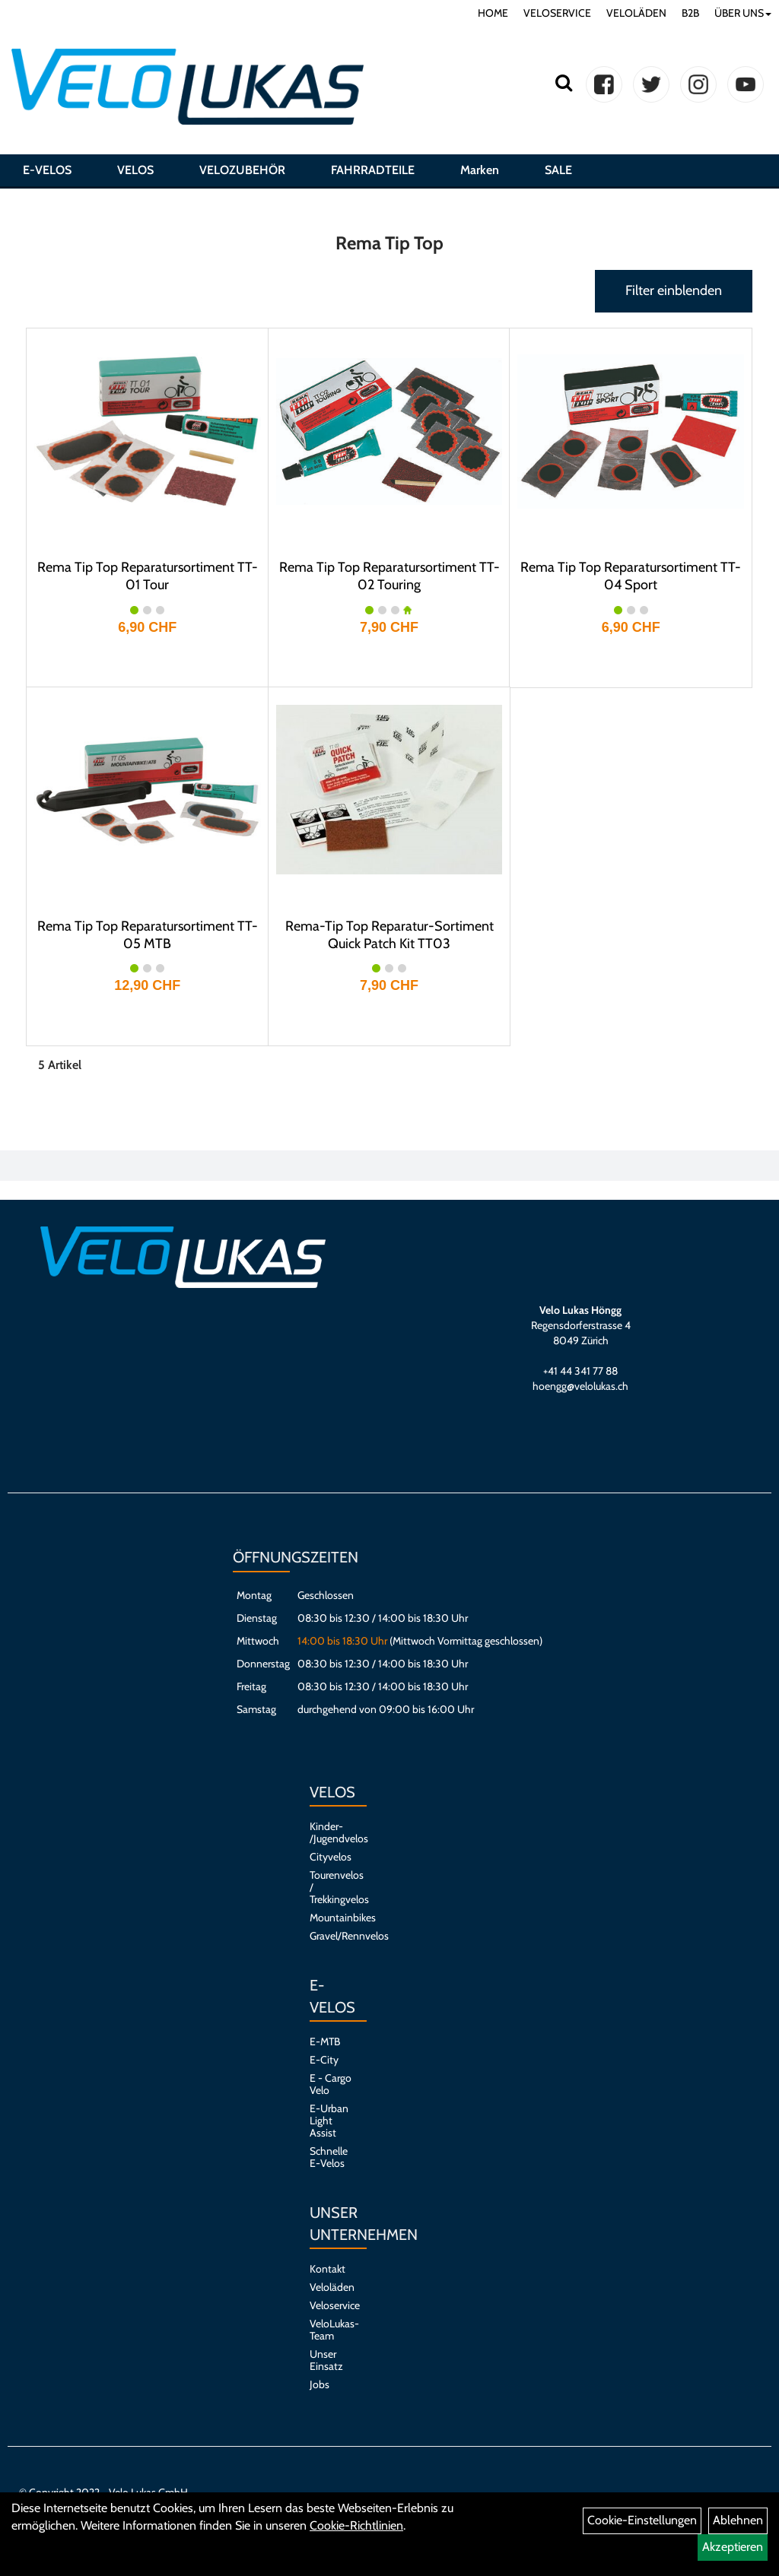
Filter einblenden (673, 290)
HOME (493, 13)
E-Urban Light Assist (329, 2121)
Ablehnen (738, 2520)
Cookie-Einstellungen (642, 2520)
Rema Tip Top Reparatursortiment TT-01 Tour (147, 576)
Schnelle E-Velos (329, 2157)
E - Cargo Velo (330, 2084)
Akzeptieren (732, 2547)
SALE (558, 170)
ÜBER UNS (742, 13)
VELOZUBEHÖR (242, 170)
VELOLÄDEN (636, 13)
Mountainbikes (330, 1917)
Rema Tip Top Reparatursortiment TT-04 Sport (630, 576)
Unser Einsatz (326, 2360)
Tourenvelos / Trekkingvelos (330, 1887)
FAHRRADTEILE (373, 170)
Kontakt (327, 2269)
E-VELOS (47, 170)
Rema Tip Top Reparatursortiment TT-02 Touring (389, 576)
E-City (324, 2060)
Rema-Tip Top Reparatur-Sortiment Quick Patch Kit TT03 (389, 935)
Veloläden (330, 2287)
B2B (690, 13)
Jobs (319, 2384)
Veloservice (330, 2305)
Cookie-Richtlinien (356, 2525)
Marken (479, 170)
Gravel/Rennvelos (330, 1936)
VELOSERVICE (557, 13)
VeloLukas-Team (330, 2330)
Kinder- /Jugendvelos (330, 1832)
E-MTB (325, 2041)
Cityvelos (330, 1857)
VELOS (135, 170)
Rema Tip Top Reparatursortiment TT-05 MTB (147, 935)
